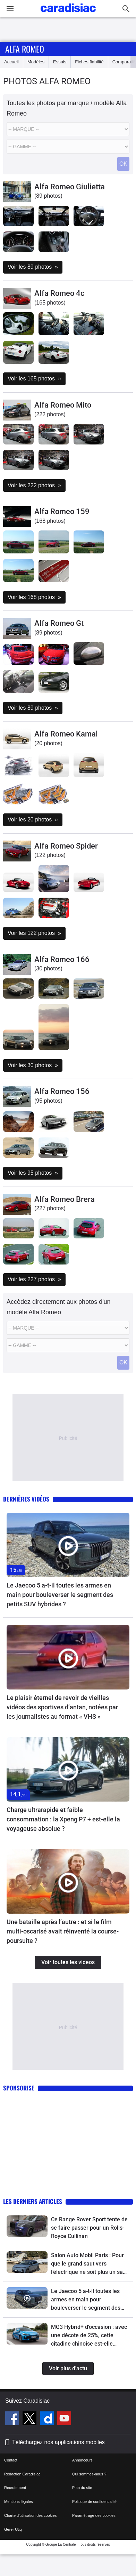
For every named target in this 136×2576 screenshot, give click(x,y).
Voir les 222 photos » (34, 485)
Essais (59, 61)
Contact (10, 2460)
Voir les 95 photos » (33, 1173)
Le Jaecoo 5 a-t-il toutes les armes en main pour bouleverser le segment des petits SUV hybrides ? (60, 1595)
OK (123, 164)
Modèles (35, 61)
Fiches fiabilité (89, 61)
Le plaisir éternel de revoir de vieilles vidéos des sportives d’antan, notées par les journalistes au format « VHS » (62, 1707)
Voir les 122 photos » (34, 933)
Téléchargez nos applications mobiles (58, 2442)
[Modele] (68, 146)
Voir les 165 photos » (34, 378)
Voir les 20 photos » (33, 819)
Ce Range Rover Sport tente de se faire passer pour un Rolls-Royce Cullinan (89, 2227)
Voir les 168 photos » (34, 597)
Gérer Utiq (13, 2529)
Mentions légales (18, 2501)
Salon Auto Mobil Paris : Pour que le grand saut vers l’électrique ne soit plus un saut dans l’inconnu (89, 2264)
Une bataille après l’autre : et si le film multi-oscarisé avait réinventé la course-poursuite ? (63, 1931)
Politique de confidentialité (94, 2501)
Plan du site (82, 2488)
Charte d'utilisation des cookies (30, 2515)
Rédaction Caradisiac (22, 2474)
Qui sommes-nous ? (89, 2474)
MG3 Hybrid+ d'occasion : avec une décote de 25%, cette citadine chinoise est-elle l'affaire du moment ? (89, 2336)
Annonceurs (82, 2460)
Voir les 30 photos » (33, 1065)
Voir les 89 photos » (33, 267)
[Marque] (68, 129)
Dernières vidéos (26, 1499)
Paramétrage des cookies (94, 2515)
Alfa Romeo (24, 48)
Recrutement (15, 2488)
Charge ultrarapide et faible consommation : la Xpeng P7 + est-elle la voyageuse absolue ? (63, 1819)
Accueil (11, 61)
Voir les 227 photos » (34, 1279)
